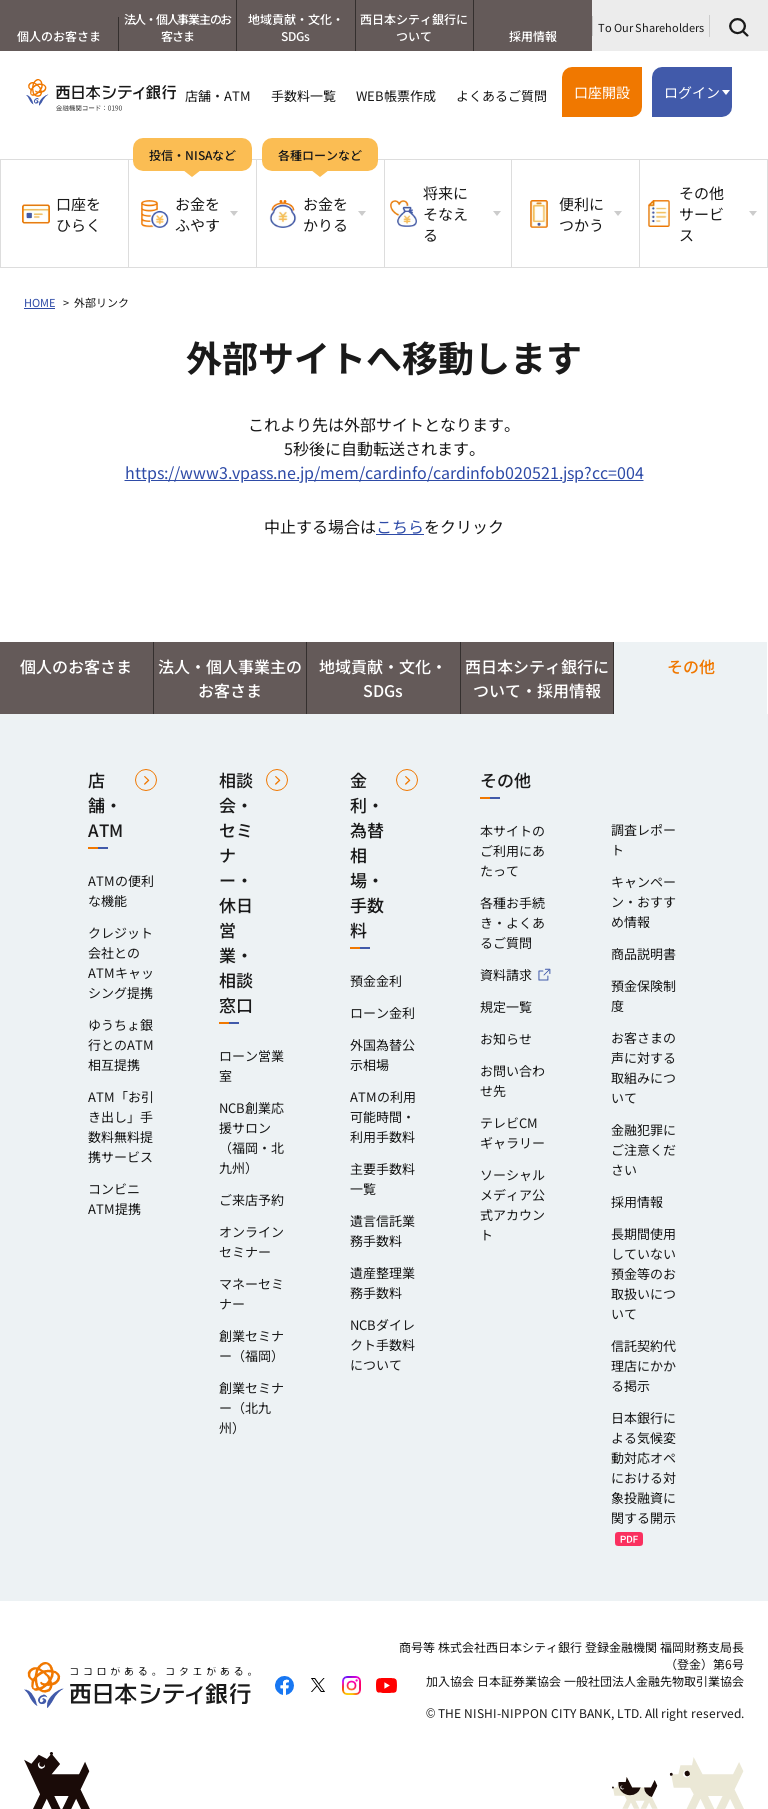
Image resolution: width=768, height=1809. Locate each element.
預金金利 (376, 980)
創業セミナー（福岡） (251, 1345)
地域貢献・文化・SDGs (296, 27)
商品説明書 (643, 953)
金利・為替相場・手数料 (367, 854)
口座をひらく (61, 214)
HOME (39, 302)
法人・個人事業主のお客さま (178, 27)
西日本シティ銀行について (414, 27)
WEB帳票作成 (396, 95)
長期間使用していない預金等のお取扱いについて (643, 1273)
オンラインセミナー (251, 1241)
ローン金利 (382, 1012)
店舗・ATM (218, 95)
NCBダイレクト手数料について (382, 1344)
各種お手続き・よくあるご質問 (512, 922)
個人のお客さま (59, 35)
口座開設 (602, 92)
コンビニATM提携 (114, 1198)
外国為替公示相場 (382, 1054)
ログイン (692, 92)
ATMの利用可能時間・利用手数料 (383, 1116)
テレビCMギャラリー (512, 1132)
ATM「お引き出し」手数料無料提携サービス (121, 1126)
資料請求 (506, 974)
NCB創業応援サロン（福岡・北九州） (251, 1137)
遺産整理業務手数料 (382, 1282)
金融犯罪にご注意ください (643, 1149)
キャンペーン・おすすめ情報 (643, 901)
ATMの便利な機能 (121, 890)
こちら (400, 526)
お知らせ (506, 1038)
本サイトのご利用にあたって (512, 850)
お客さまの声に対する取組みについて (643, 1067)
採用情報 (533, 35)
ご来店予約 (251, 1199)
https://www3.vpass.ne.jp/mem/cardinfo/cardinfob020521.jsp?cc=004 (384, 472)
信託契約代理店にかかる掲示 (643, 1365)
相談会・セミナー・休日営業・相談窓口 (236, 892)
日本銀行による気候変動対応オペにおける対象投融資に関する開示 (643, 1467)
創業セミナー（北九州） (251, 1407)
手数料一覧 (303, 95)
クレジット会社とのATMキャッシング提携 (121, 962)
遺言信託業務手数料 (382, 1230)
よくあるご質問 (501, 95)
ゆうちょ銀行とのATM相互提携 (121, 1044)
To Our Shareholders (651, 27)
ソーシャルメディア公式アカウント (512, 1204)
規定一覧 (506, 1006)
